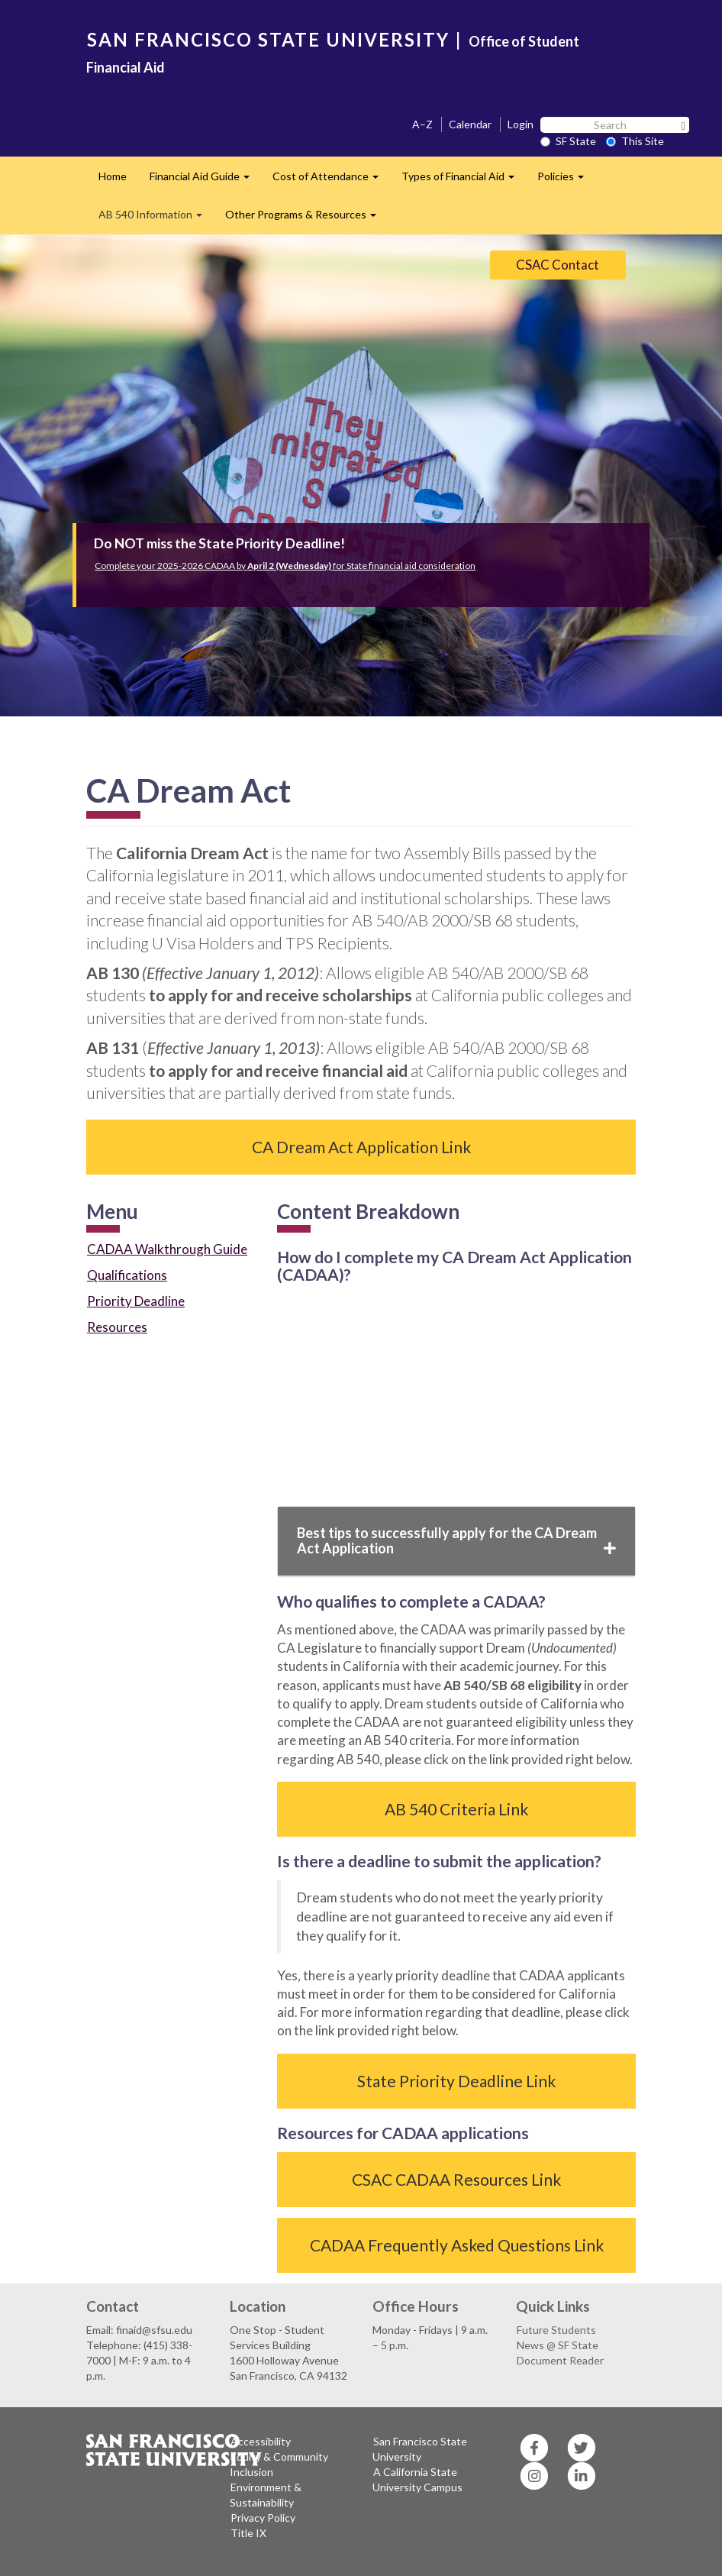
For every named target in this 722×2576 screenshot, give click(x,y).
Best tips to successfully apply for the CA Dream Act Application (456, 1540)
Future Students (556, 2329)
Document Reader (560, 2360)
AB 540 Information (156, 219)
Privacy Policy (262, 2517)
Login (520, 124)
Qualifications (127, 1275)
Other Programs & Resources (306, 219)
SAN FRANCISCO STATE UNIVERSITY (268, 39)
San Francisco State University (419, 2449)
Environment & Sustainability (265, 2495)
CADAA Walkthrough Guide (167, 1249)
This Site (635, 140)
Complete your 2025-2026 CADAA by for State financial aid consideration (285, 565)
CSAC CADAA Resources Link (456, 2179)
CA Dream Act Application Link (361, 1146)
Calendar (470, 124)
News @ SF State (557, 2344)
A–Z (422, 124)
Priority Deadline (136, 1301)
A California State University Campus (417, 2479)
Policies (566, 181)
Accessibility (260, 2441)
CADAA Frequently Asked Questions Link (457, 2244)
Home (112, 176)
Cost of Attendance (331, 181)
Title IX (248, 2532)
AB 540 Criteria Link (456, 1808)
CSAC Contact (557, 265)
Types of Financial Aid (463, 181)
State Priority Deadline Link (456, 2080)
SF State (568, 140)
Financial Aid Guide (205, 181)
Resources (117, 1327)
